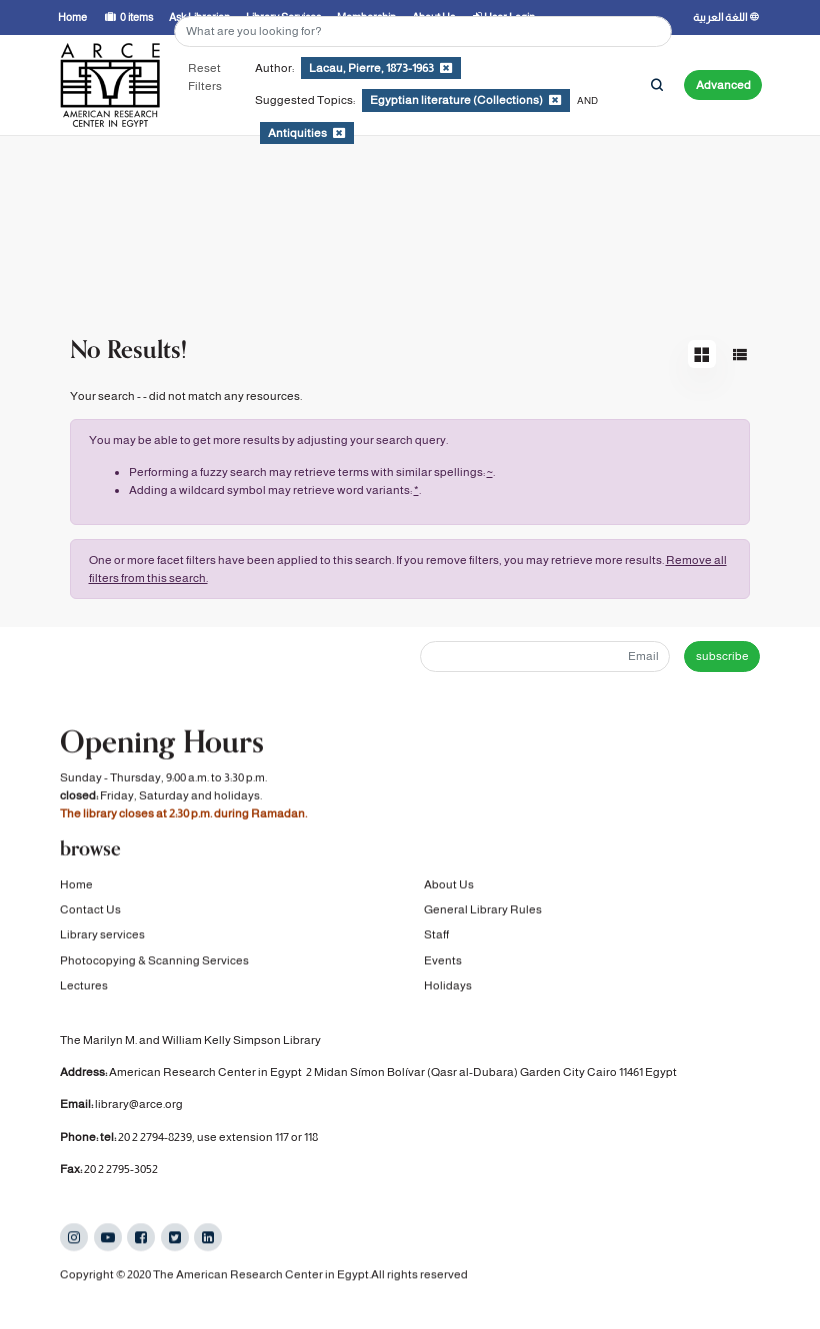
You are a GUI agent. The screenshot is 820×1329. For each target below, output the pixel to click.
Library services (102, 936)
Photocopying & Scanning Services (154, 962)
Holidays (448, 987)
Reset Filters (205, 77)
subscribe (722, 656)
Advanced (723, 85)
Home (76, 885)
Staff (436, 936)
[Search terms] (423, 31)
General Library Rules (483, 911)
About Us (449, 885)
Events (443, 962)
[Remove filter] (446, 68)
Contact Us (90, 911)
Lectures (84, 987)
